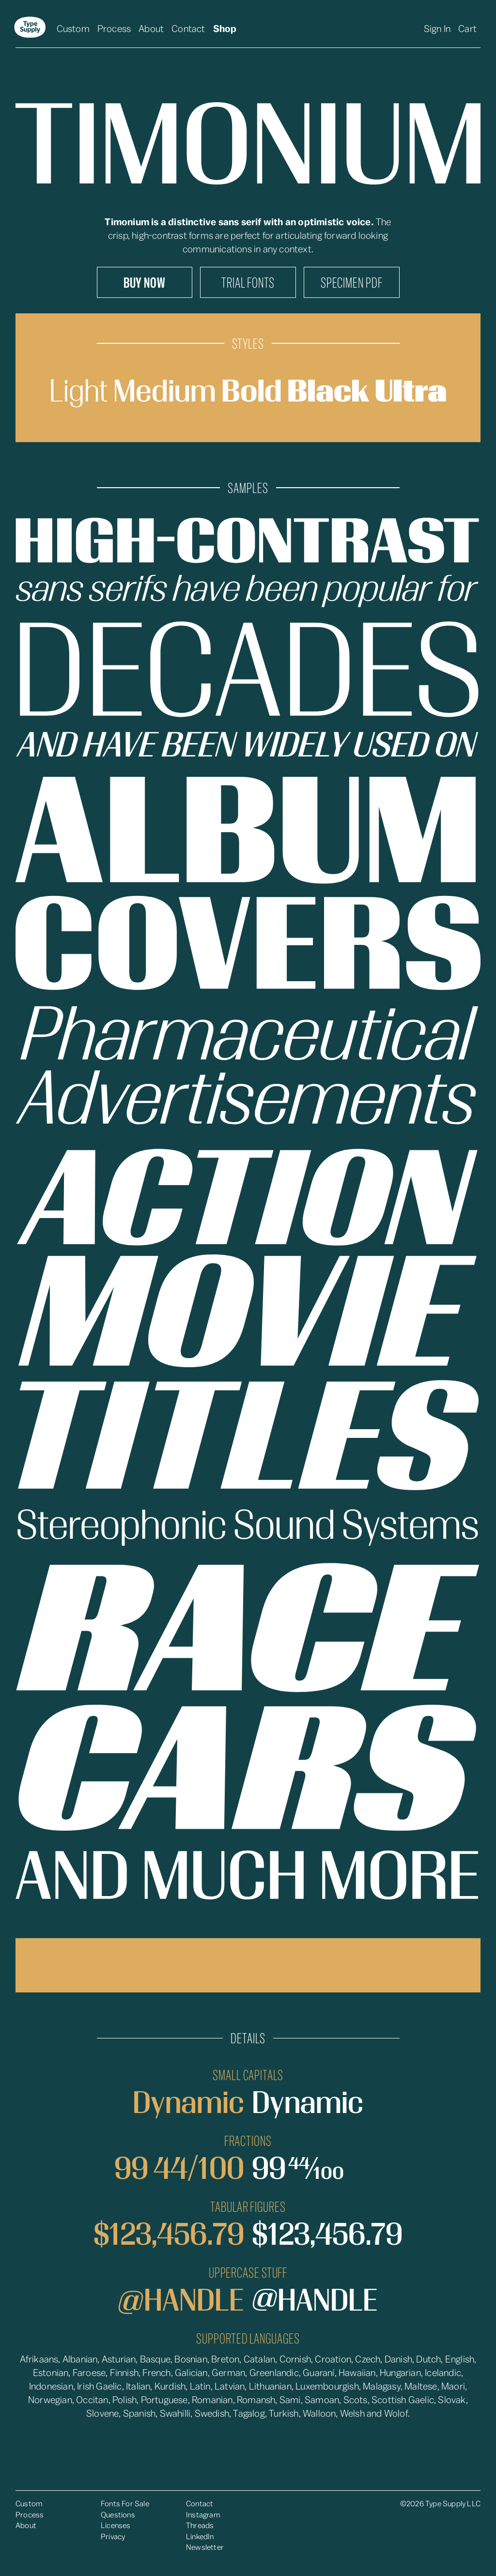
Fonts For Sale (125, 2504)
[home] (30, 29)
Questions (118, 2515)
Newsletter (205, 2547)
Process (114, 29)
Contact (188, 29)
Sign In (437, 29)
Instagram (203, 2515)
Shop (225, 29)
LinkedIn (200, 2537)
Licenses (116, 2526)
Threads (200, 2526)
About (151, 29)
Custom (73, 29)
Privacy (113, 2537)
